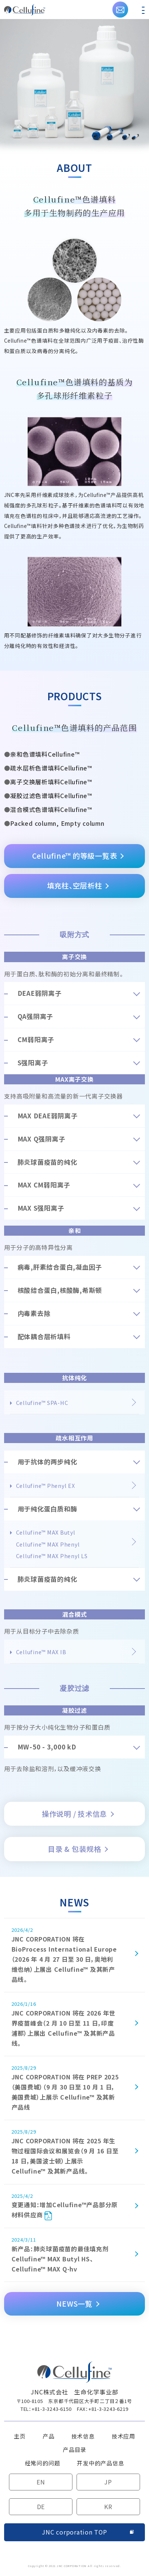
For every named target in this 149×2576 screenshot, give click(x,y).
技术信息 (83, 2436)
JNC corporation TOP (74, 2531)
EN (41, 2481)
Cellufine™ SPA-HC (42, 1402)
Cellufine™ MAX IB (41, 1652)
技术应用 (123, 2436)
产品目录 (74, 2449)
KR (108, 2506)
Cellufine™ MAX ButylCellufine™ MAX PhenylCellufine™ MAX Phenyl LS (52, 1544)
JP (108, 2481)
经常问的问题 (42, 2463)
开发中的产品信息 (100, 2463)
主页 (20, 2436)
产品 (49, 2436)
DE (41, 2506)
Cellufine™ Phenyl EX (45, 1485)
